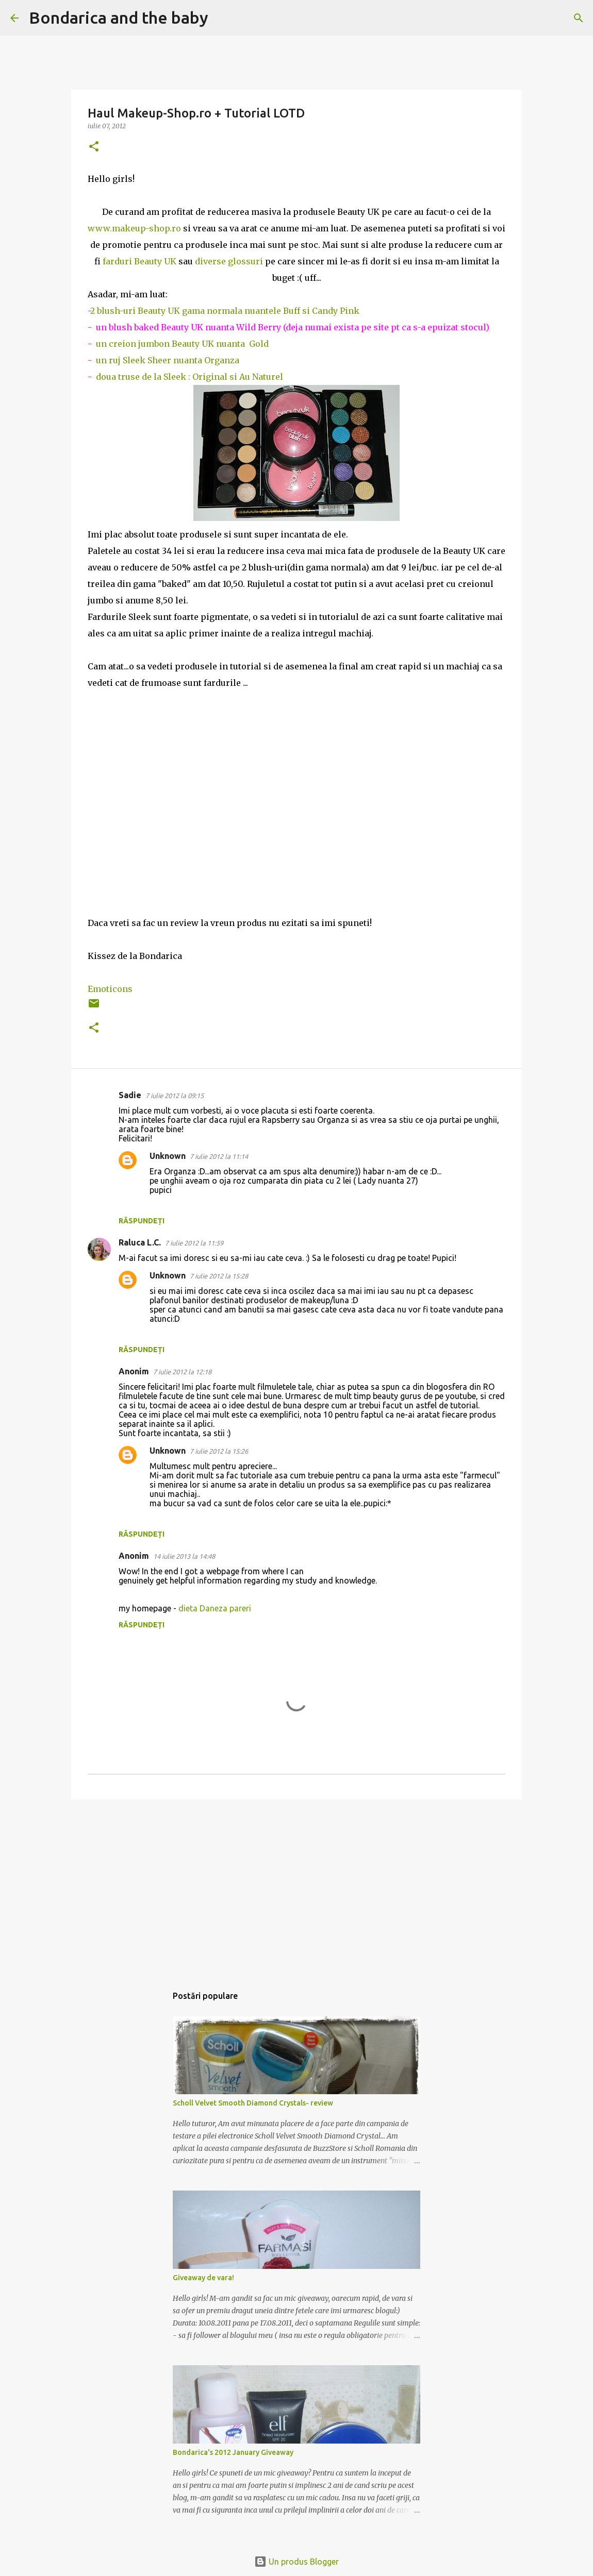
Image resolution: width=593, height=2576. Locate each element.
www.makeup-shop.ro (134, 228)
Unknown (168, 1155)
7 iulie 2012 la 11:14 (219, 1156)
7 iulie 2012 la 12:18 (182, 1371)
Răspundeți (141, 1221)
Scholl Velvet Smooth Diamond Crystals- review (253, 2103)
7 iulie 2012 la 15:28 (219, 1275)
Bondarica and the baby (118, 17)
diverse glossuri (229, 261)
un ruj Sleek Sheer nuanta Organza (165, 360)
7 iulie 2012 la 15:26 (219, 1451)
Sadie (130, 1095)
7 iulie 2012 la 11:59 (194, 1243)
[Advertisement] (296, 1887)
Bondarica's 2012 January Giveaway (233, 2452)
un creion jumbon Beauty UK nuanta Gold (180, 344)
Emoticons (110, 989)
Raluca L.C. (140, 1242)
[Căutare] (223, 18)
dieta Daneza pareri (214, 1608)
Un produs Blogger (296, 2561)
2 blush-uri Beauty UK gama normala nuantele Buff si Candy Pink (224, 311)
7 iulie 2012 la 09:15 (174, 1095)
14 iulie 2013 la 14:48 (184, 1556)
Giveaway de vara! (203, 2278)
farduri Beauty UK (139, 261)
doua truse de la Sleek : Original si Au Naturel (189, 377)
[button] (94, 147)
